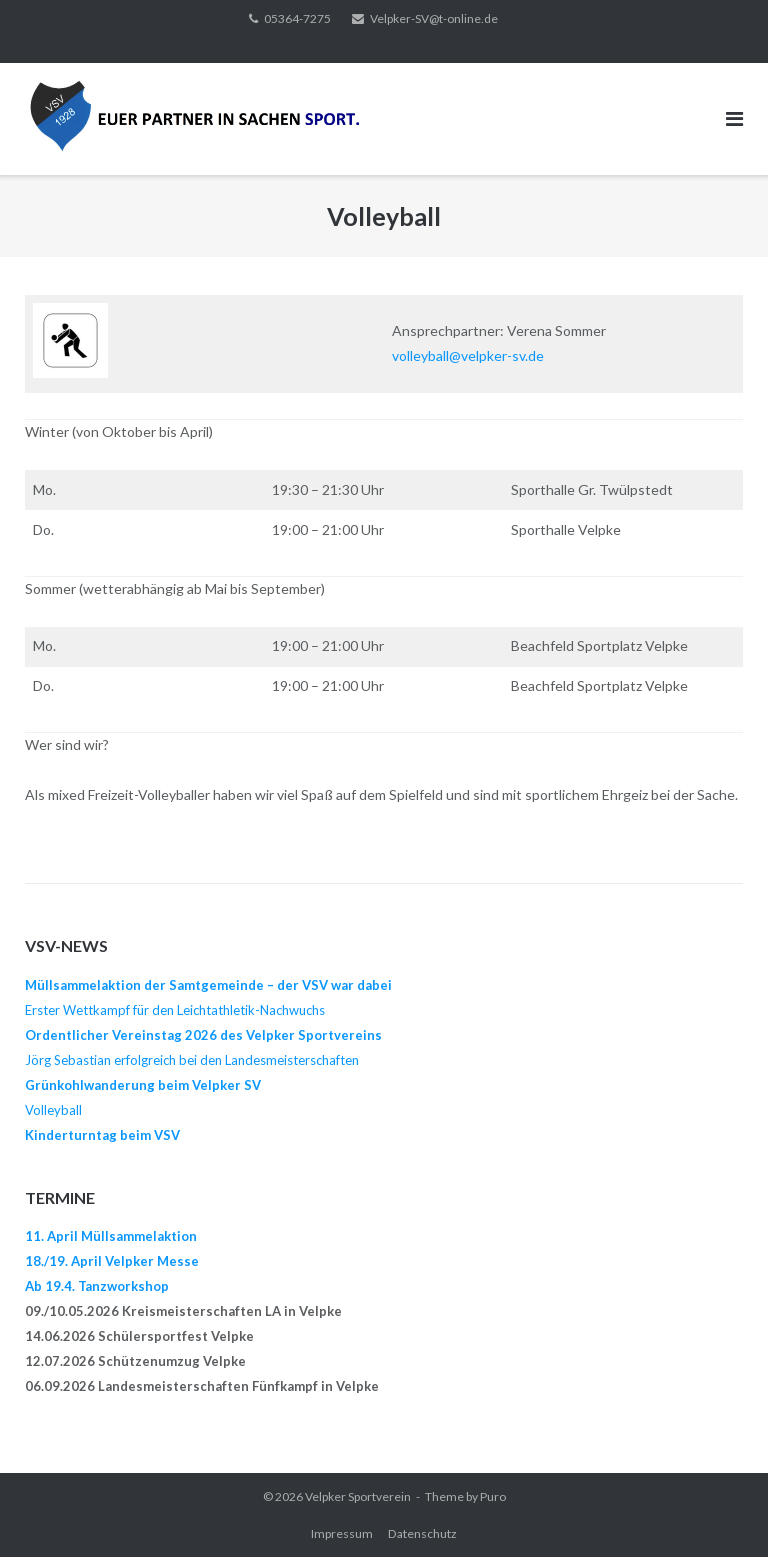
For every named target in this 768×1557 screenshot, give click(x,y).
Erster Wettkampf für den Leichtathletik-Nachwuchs (175, 1010)
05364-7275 (297, 18)
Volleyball (53, 1110)
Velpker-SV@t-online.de (434, 18)
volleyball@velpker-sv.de (468, 355)
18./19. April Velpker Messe (112, 1261)
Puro (493, 1496)
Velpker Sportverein (358, 1496)
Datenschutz (422, 1533)
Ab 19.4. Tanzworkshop (97, 1286)
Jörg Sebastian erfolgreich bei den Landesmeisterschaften (192, 1060)
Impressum (342, 1533)
